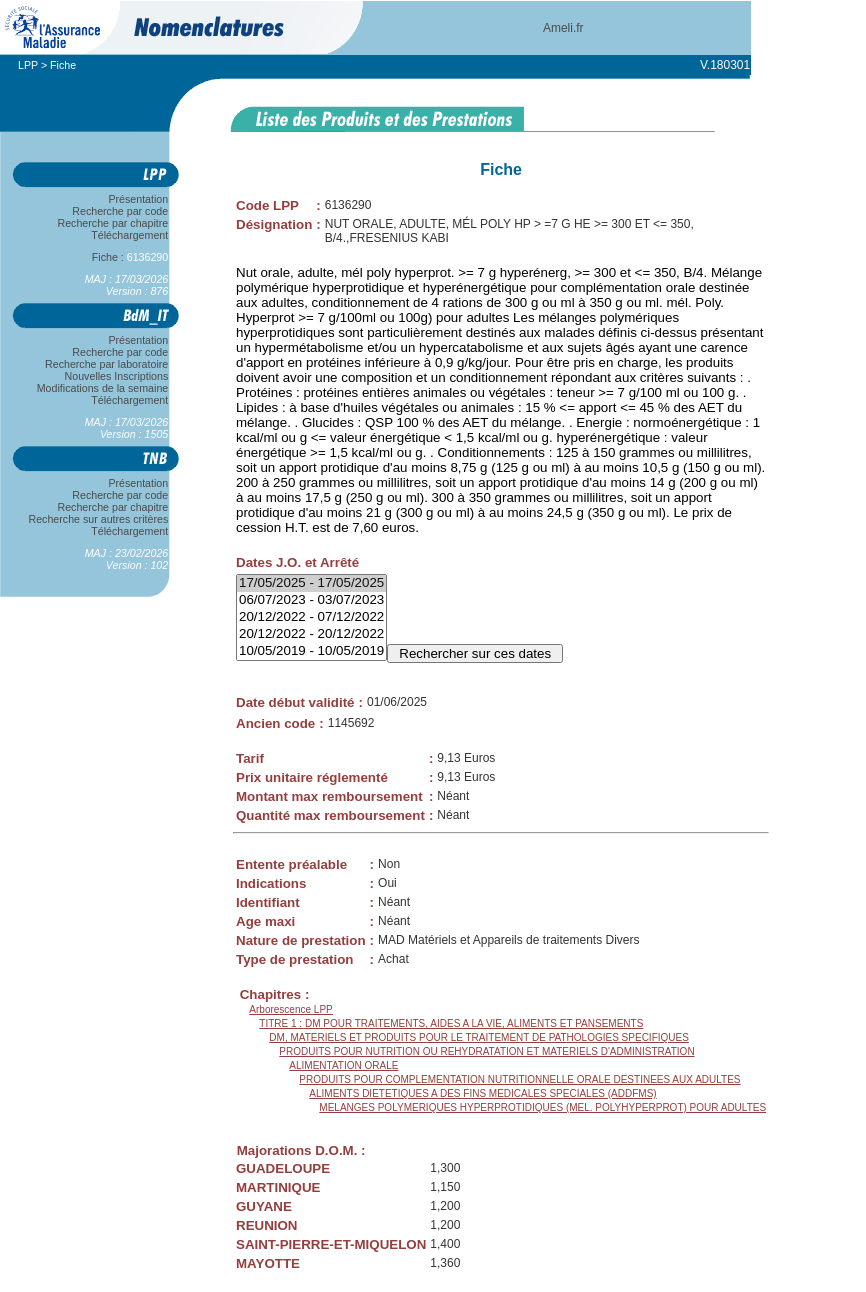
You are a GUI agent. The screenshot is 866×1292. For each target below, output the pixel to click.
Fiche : (130, 257)
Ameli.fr (563, 28)
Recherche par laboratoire (106, 364)
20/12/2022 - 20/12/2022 (311, 634)
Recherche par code (121, 211)
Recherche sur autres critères (98, 519)
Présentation (138, 199)
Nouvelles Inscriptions (116, 376)
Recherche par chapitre (113, 223)
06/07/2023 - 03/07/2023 (311, 600)
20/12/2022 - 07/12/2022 (311, 617)
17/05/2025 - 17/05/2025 (311, 583)
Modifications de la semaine (102, 388)
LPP (28, 65)
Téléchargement (130, 235)
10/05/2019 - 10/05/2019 (311, 651)
